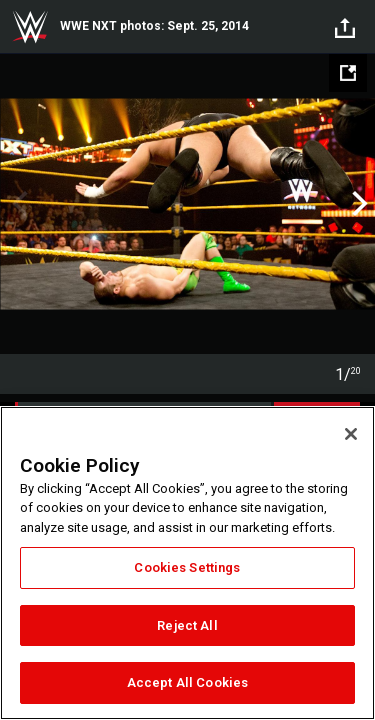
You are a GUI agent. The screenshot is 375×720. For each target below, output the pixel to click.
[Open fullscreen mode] (348, 73)
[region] (187, 563)
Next (357, 204)
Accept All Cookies (187, 682)
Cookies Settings (187, 567)
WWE (30, 27)
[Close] (351, 434)
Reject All (187, 625)
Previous (17, 204)
